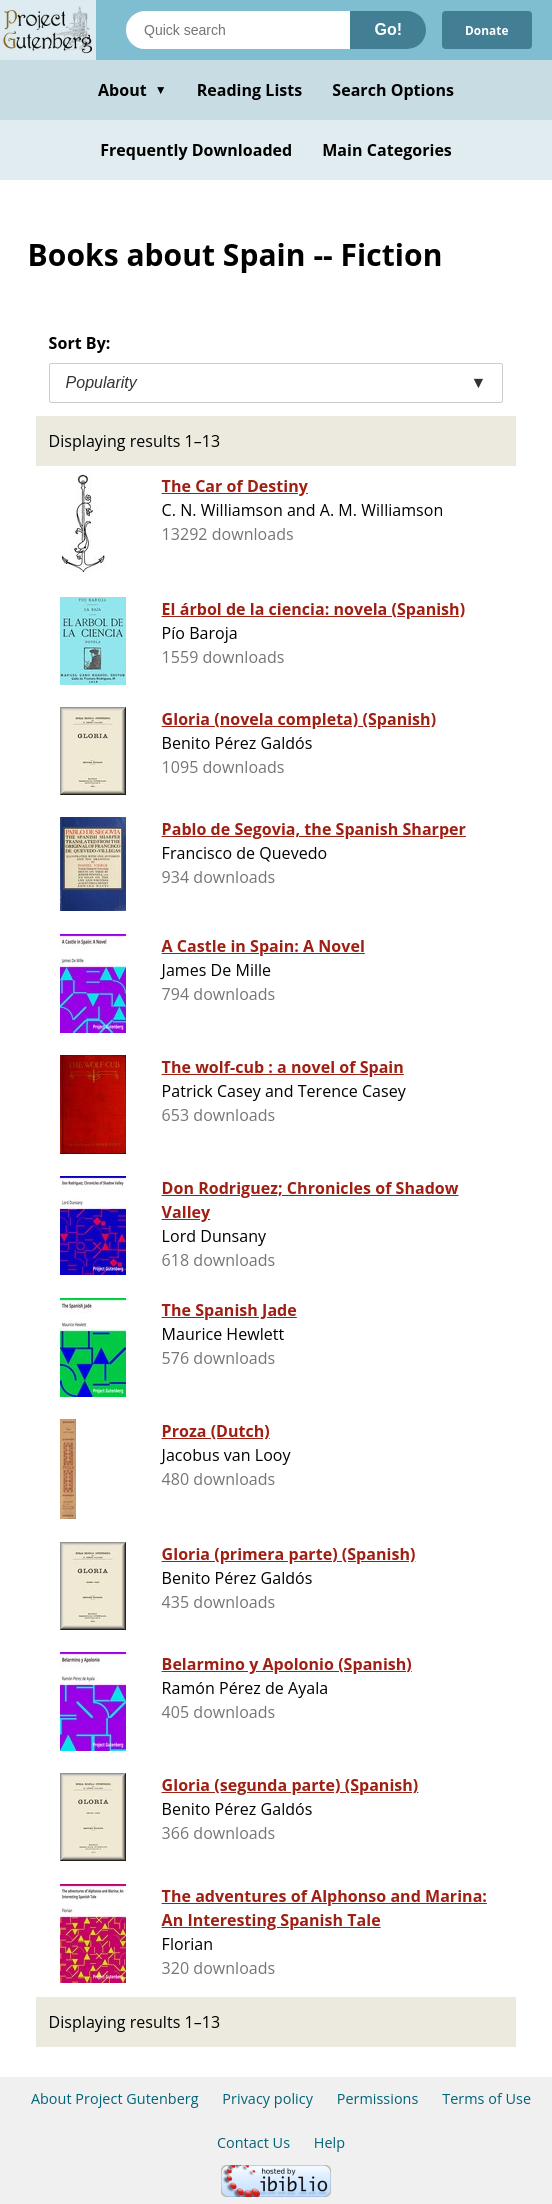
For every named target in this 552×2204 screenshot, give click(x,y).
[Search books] (238, 30)
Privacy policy (267, 2098)
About (132, 90)
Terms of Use (486, 2098)
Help (329, 2142)
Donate (486, 29)
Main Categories (387, 150)
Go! (388, 29)
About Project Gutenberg (115, 2098)
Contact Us (253, 2142)
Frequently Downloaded (196, 150)
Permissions (378, 2098)
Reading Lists (250, 90)
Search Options (393, 90)
